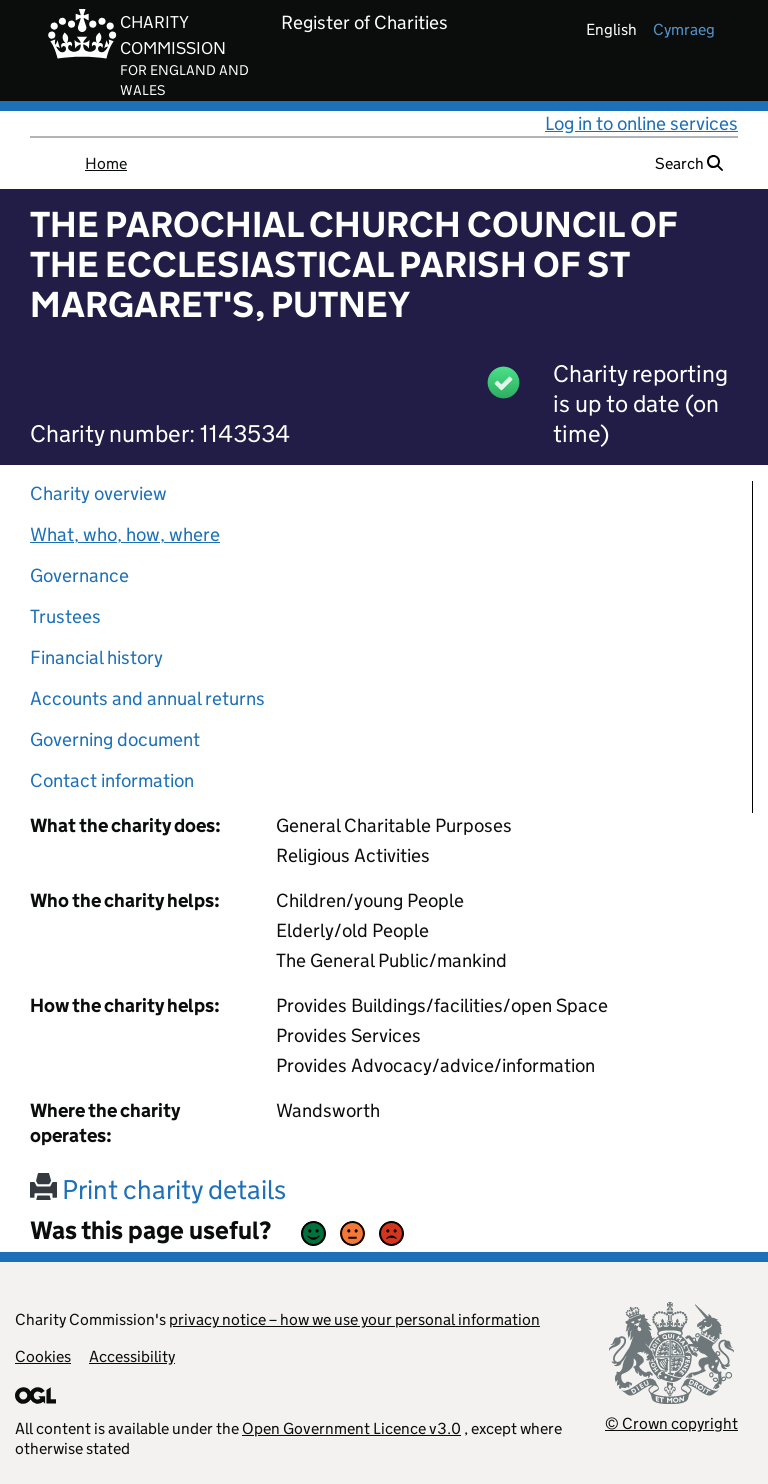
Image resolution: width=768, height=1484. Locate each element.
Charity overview (98, 493)
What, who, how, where (125, 534)
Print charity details (158, 1189)
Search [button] (689, 163)
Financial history (96, 657)
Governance (79, 575)
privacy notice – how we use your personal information (354, 1319)
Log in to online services (641, 123)
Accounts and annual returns (147, 698)
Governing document (115, 739)
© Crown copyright (671, 1423)
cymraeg (684, 29)
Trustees (65, 616)
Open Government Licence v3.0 (351, 1428)
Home (106, 163)
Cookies (43, 1356)
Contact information (112, 780)
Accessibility (132, 1356)
